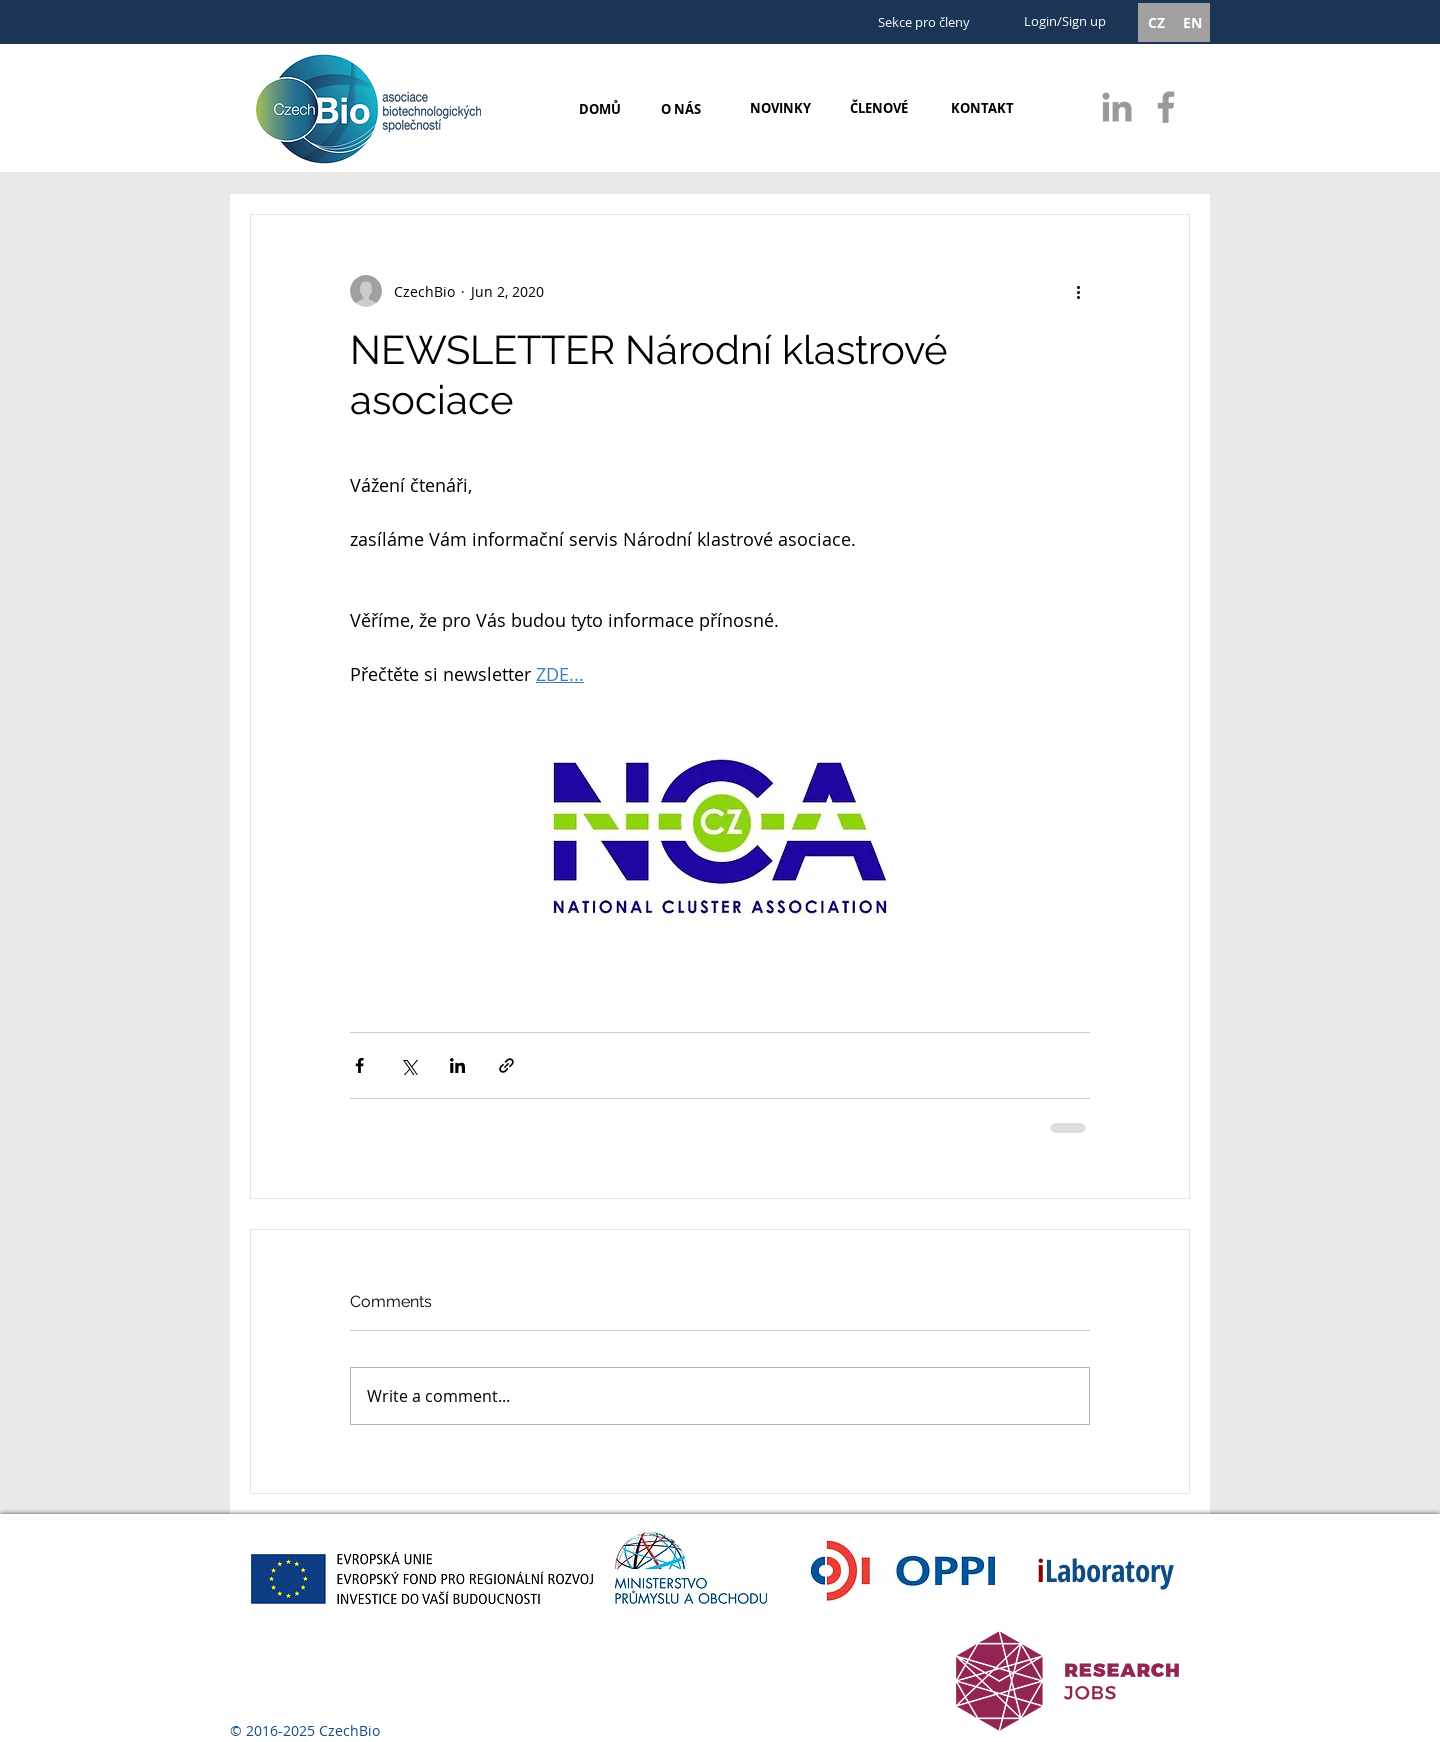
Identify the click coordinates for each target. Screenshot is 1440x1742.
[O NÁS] (681, 109)
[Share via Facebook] (359, 1065)
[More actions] (1078, 291)
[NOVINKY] (780, 108)
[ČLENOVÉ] (879, 108)
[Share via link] (506, 1065)
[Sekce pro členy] (923, 22)
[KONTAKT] (982, 108)
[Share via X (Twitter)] (408, 1065)
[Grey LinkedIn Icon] (1117, 107)
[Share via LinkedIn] (457, 1065)
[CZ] (1156, 22)
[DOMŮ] (600, 109)
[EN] (1192, 22)
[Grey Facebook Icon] (1166, 107)
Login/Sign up (1065, 21)
